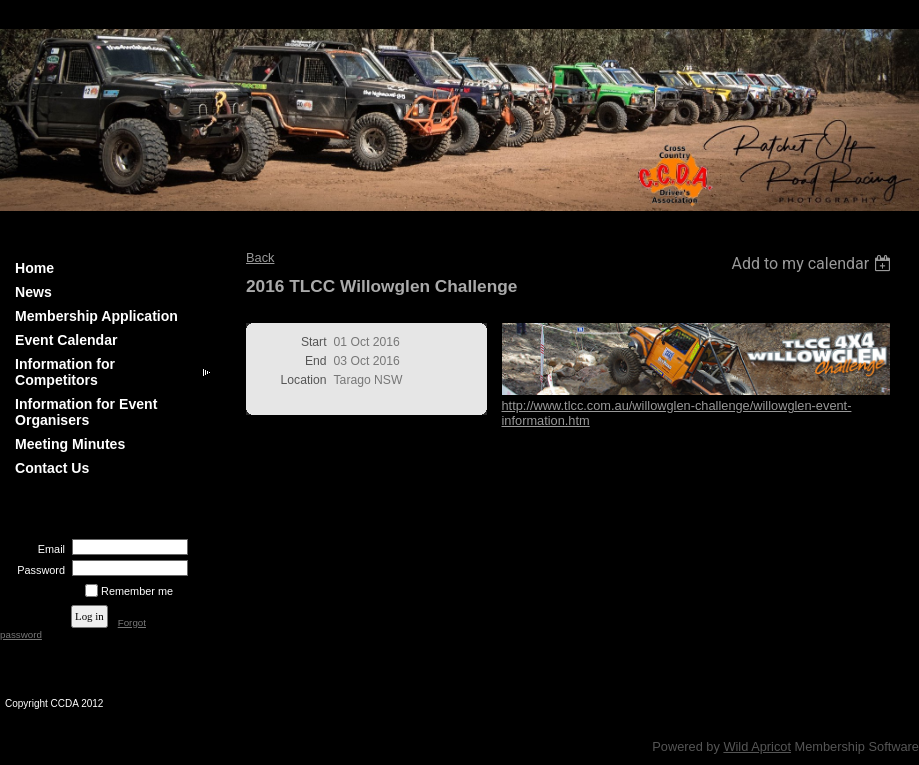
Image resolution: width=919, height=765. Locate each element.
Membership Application (96, 316)
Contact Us (52, 468)
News (33, 292)
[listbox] (813, 263)
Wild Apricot (757, 746)
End (316, 361)
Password (37, 570)
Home (34, 268)
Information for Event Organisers (86, 412)
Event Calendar (66, 340)
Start (314, 342)
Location (304, 380)
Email (48, 549)
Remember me (137, 591)
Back (260, 257)
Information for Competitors (65, 372)
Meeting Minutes (70, 444)
